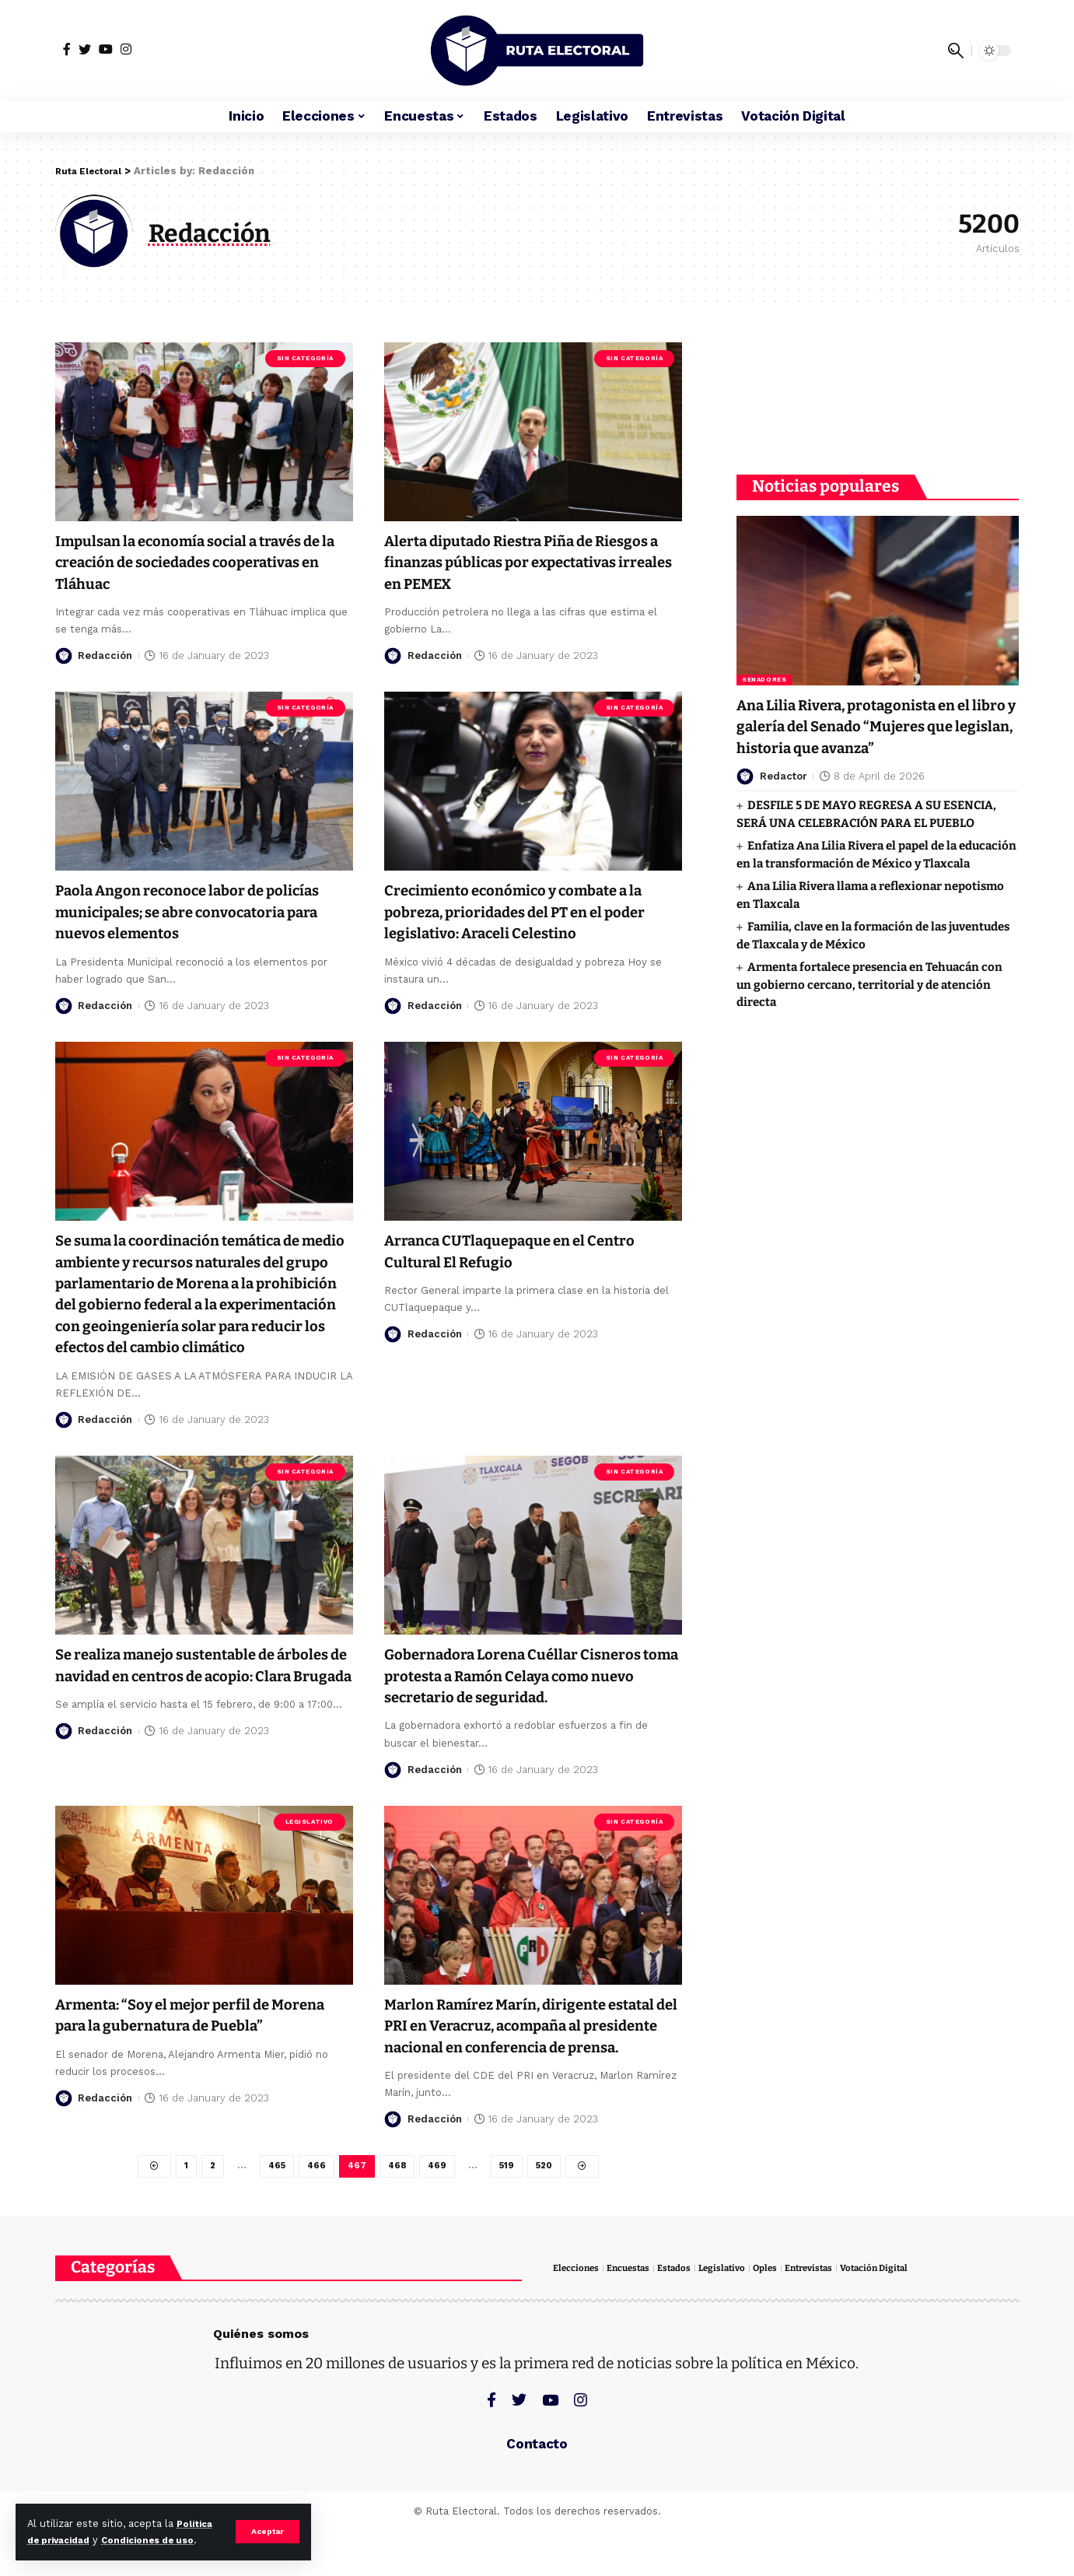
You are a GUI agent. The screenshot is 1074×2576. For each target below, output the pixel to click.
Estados (685, 2312)
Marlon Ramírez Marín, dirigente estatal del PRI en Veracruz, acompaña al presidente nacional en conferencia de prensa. (527, 2055)
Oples (783, 2312)
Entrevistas (831, 2312)
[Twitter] (85, 49)
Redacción (105, 655)
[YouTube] (106, 49)
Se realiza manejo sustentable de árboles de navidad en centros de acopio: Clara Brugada (184, 1694)
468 (397, 2208)
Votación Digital (902, 2312)
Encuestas (635, 2312)
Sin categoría (305, 357)
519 (509, 2208)
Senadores (764, 647)
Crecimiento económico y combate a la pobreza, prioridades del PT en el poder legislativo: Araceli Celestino (525, 911)
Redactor (783, 744)
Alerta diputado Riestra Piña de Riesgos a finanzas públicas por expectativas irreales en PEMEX (507, 561)
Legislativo (309, 1840)
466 (314, 2208)
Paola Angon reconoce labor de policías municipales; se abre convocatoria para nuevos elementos (198, 911)
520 (548, 2208)
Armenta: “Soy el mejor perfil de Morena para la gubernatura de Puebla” (180, 2044)
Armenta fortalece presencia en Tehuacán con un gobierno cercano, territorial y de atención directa (869, 952)
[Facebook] (67, 49)
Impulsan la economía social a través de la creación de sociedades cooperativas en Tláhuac (198, 561)
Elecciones (578, 2312)
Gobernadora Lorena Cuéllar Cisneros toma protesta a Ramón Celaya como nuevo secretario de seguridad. (531, 1694)
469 (438, 2208)
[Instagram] (126, 49)
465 (272, 2208)
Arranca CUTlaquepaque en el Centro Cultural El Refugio (529, 1249)
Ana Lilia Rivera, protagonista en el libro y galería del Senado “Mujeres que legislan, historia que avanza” (872, 694)
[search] (956, 50)
